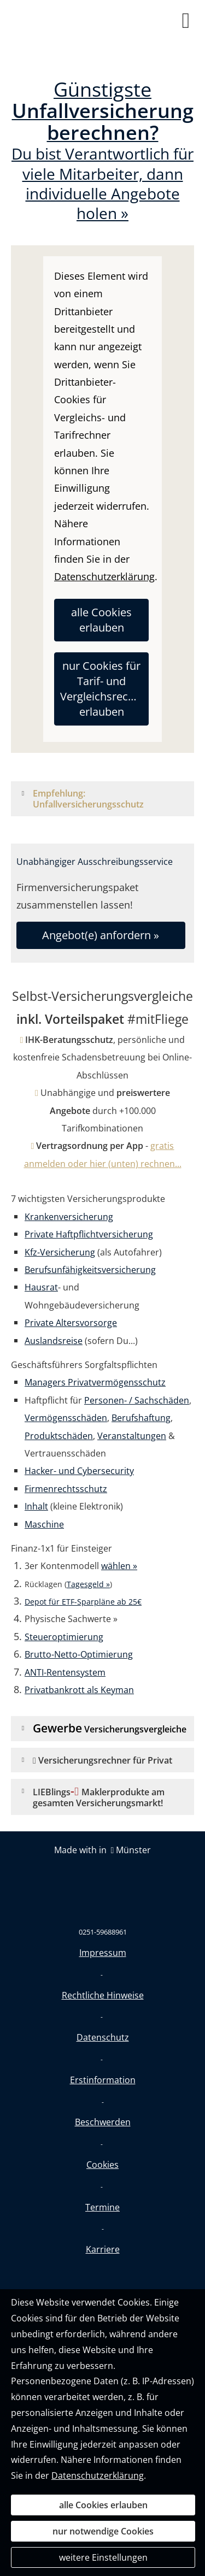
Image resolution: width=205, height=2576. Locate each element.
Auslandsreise (54, 1341)
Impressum (102, 1953)
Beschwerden (103, 2122)
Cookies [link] (102, 2165)
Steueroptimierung (64, 1637)
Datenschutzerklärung (97, 2475)
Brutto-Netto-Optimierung (79, 1654)
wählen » (119, 1566)
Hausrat (41, 1287)
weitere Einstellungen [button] (103, 2557)
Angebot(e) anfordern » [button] (100, 935)
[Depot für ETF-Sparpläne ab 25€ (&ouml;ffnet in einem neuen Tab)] (83, 1600)
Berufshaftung (141, 1418)
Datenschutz (103, 2037)
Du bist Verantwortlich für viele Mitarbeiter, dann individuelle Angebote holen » (102, 151)
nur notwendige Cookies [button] (103, 2531)
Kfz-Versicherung (60, 1252)
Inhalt (36, 1506)
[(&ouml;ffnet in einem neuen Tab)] (102, 1874)
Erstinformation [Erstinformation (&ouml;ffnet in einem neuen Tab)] (103, 2080)
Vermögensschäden (66, 1418)
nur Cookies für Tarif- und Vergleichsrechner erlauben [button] (104, 688)
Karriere (103, 2249)
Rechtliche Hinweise (103, 1995)
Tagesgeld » (88, 1584)
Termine (102, 2207)
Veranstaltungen (131, 1436)
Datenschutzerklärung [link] (104, 576)
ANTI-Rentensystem (65, 1672)
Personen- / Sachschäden (136, 1400)
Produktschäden (59, 1436)
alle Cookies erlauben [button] (101, 620)
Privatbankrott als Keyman (79, 1690)
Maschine (44, 1524)
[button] (109, 803)
